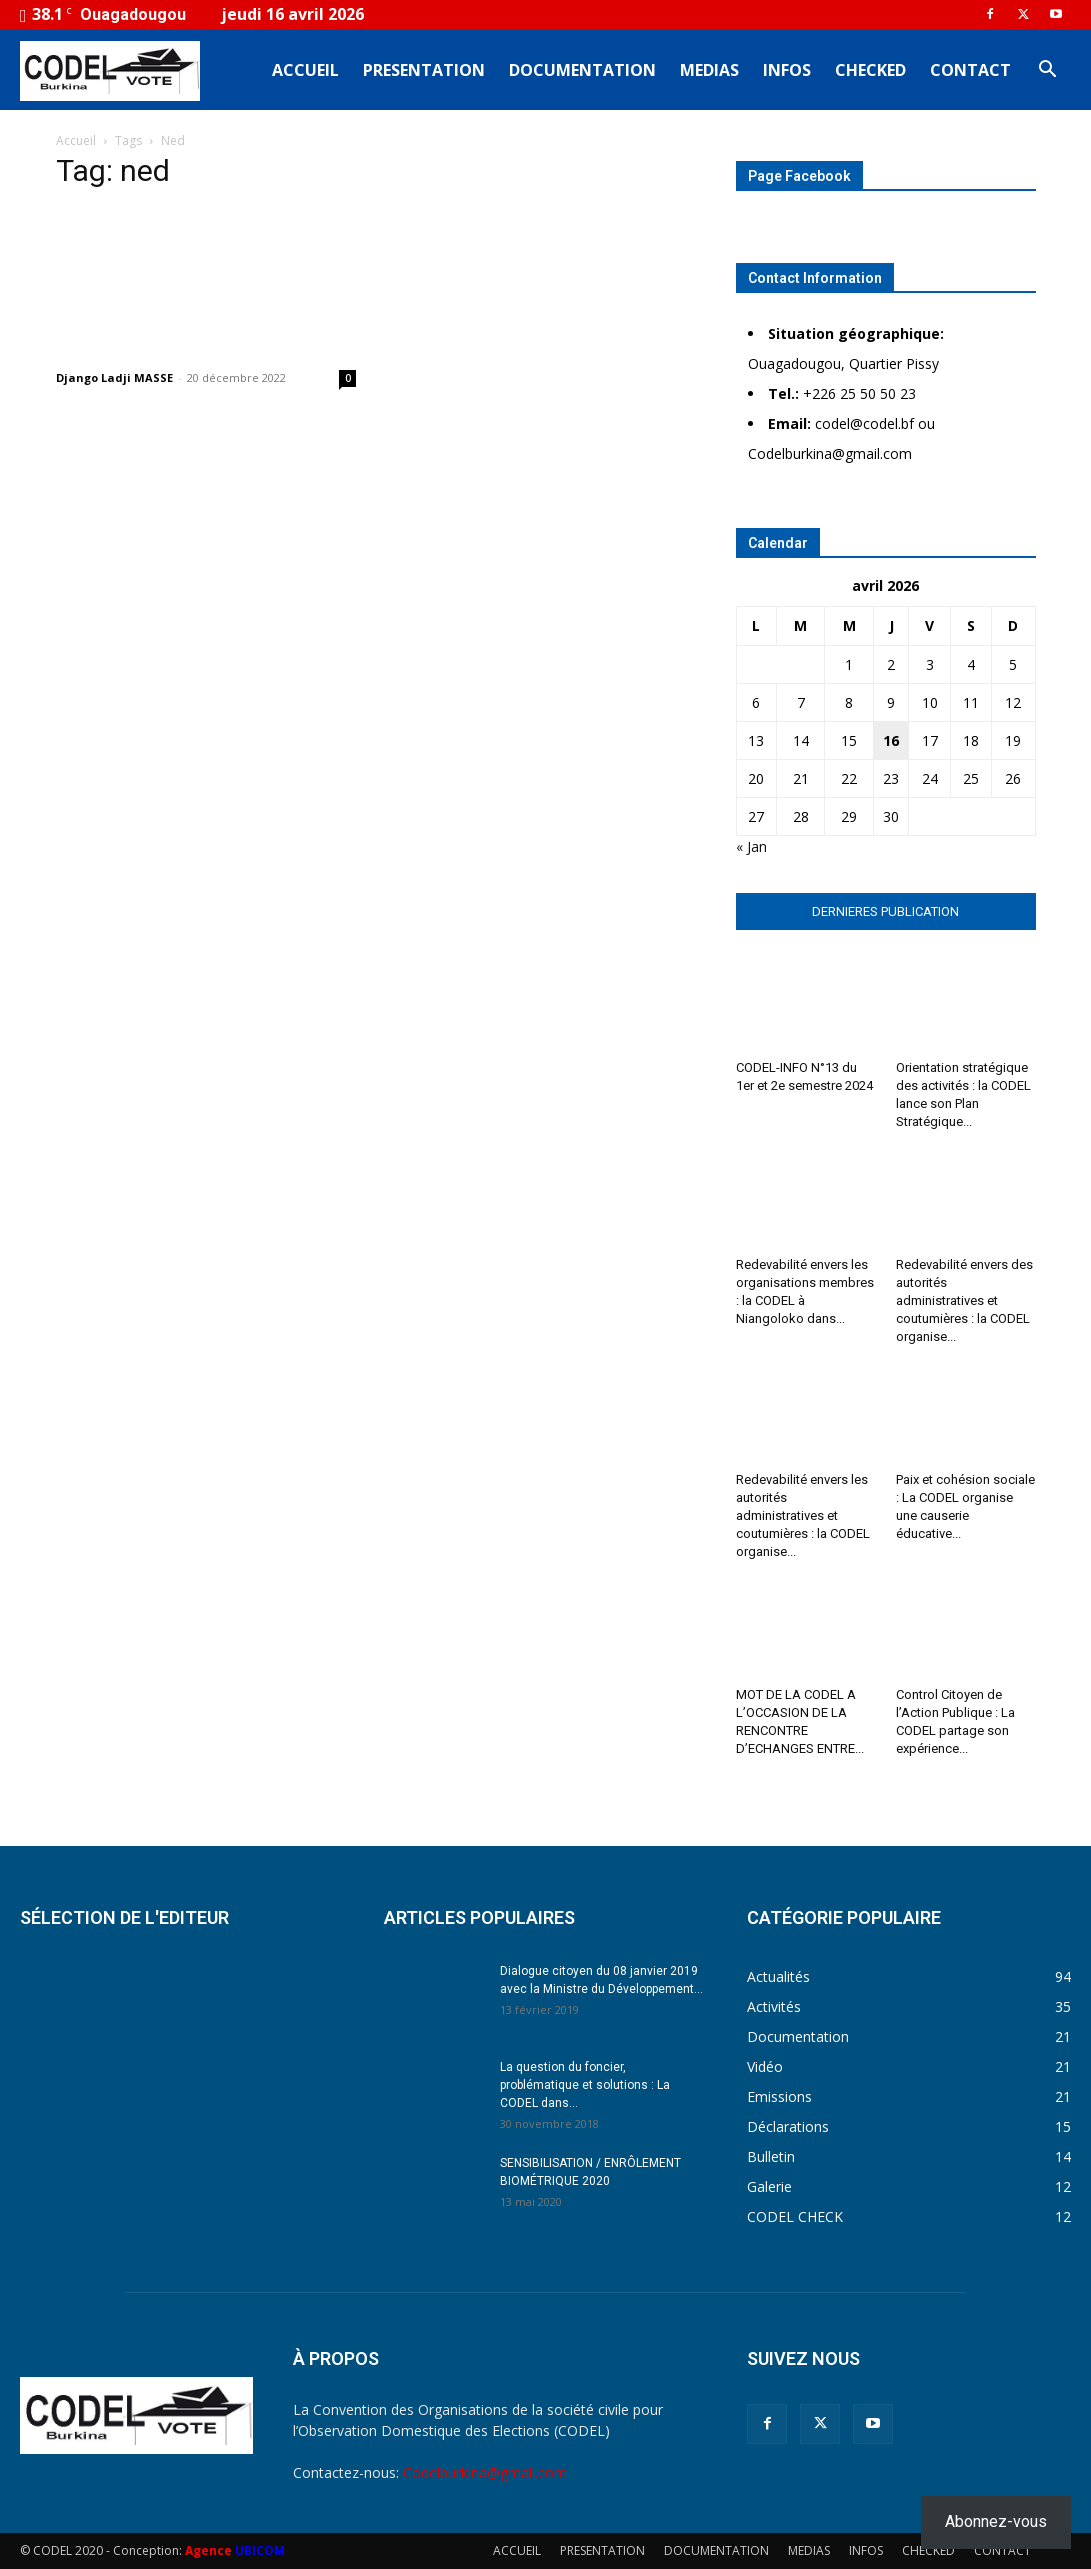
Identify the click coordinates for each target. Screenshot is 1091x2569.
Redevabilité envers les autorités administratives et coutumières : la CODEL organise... (803, 1515)
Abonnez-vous (996, 2521)
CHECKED (870, 70)
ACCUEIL (305, 70)
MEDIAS (709, 70)
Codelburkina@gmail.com (485, 2472)
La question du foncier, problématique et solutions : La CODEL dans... (585, 2085)
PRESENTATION (424, 70)
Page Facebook (799, 176)
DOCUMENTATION (582, 70)
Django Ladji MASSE (114, 377)
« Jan (751, 846)
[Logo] (110, 70)
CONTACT (970, 70)
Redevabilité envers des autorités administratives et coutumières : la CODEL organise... (964, 1300)
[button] (1047, 71)
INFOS (787, 70)
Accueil (76, 140)
